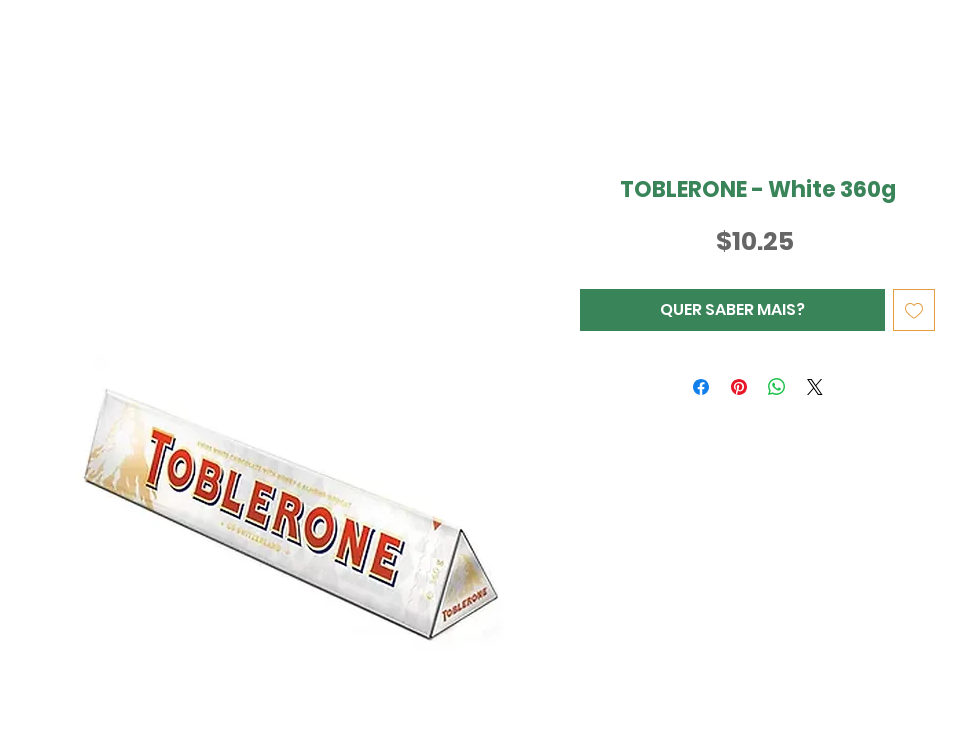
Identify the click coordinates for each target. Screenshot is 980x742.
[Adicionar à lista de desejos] (914, 310)
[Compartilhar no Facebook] (701, 387)
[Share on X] (815, 387)
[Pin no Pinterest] (739, 387)
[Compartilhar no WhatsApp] (777, 387)
